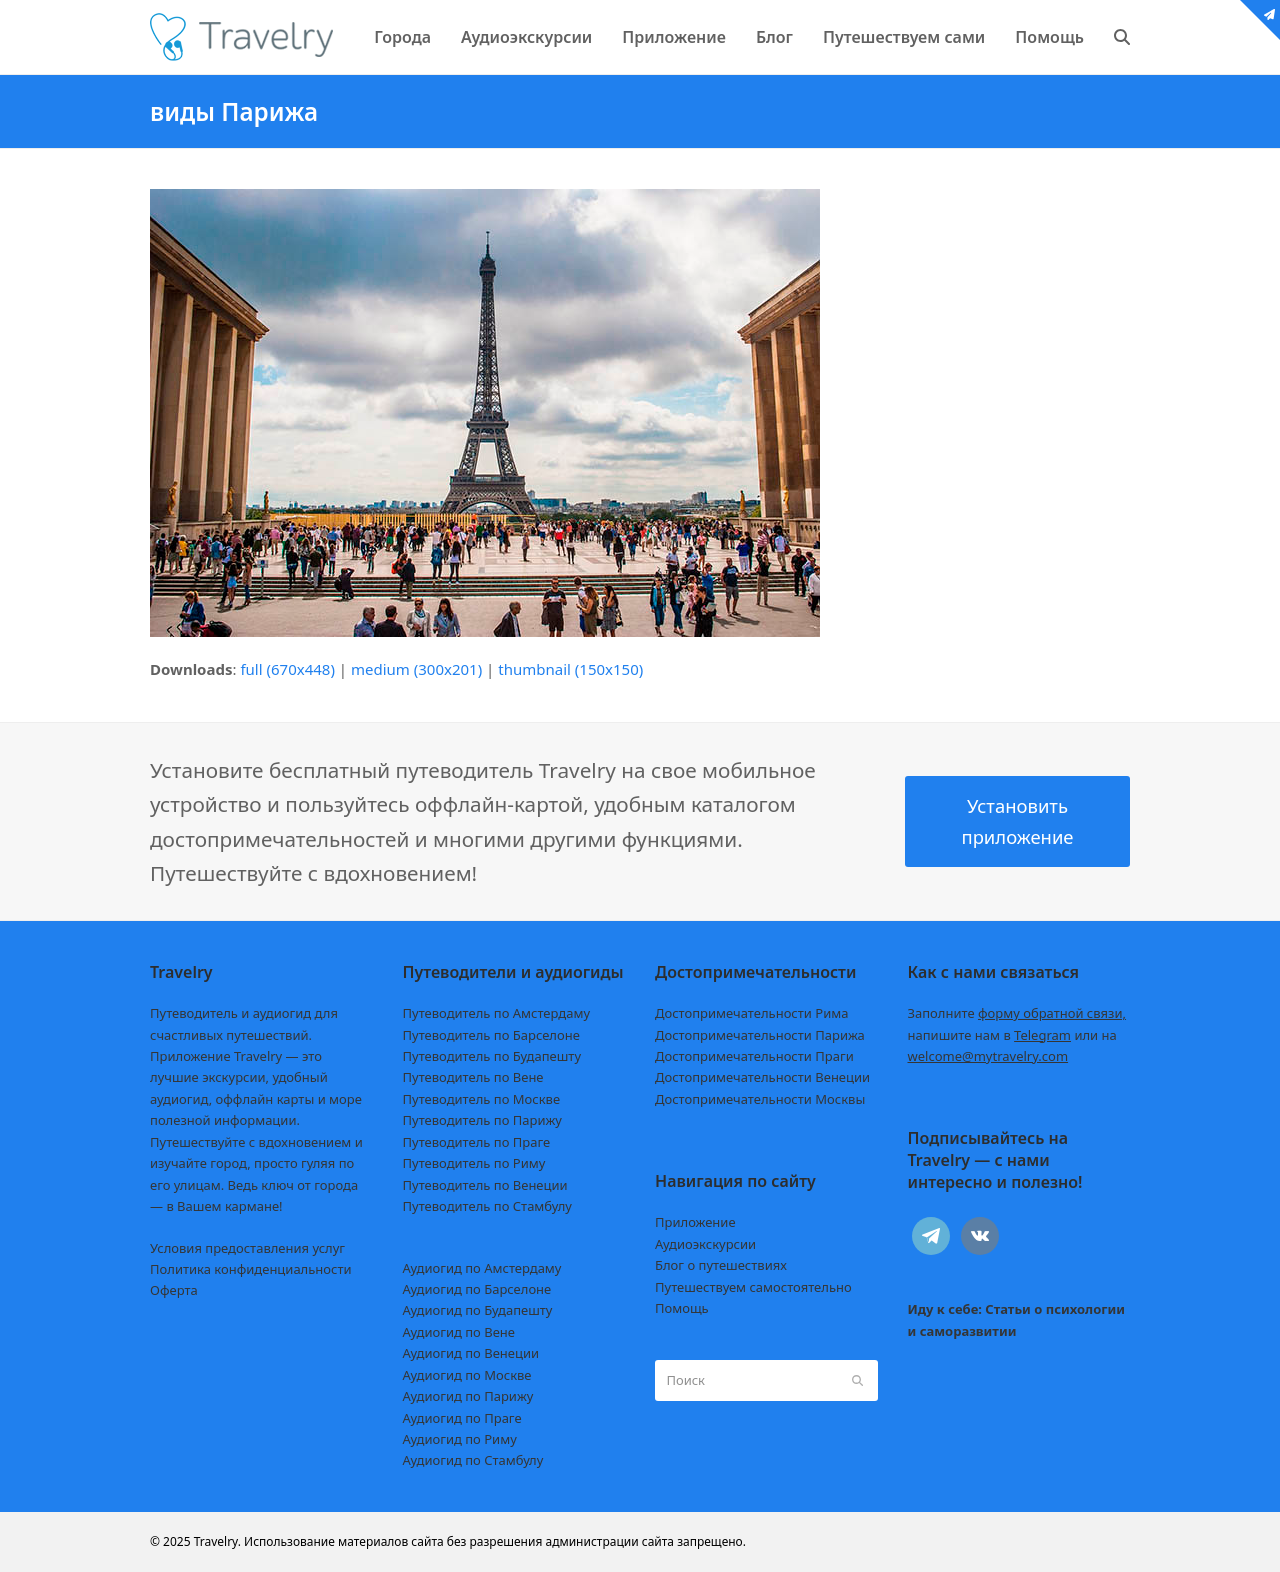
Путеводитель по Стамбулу (487, 1206)
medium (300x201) (416, 669)
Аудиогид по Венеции (471, 1353)
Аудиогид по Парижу (468, 1396)
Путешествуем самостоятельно (753, 1287)
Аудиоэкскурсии (705, 1244)
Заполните (1017, 1013)
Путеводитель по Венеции (485, 1185)
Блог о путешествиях (721, 1265)
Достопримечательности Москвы (760, 1099)
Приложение (695, 1222)
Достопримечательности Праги (754, 1056)
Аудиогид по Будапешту (478, 1310)
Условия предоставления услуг (247, 1248)
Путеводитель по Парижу (482, 1120)
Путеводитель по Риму (474, 1163)
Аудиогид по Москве (467, 1375)
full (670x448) (287, 669)
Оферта (174, 1290)
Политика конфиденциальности (251, 1269)
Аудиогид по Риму (460, 1439)
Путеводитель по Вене (473, 1077)
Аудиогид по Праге (462, 1418)
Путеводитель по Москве (482, 1099)
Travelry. (217, 1541)
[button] (1122, 37)
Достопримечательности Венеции (762, 1077)
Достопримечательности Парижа (760, 1035)
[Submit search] (857, 1380)
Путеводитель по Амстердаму (497, 1013)
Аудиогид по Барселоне (477, 1289)
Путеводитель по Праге (477, 1142)
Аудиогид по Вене (459, 1332)
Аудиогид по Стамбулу (473, 1460)
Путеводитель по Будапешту (492, 1056)
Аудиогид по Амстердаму (482, 1268)
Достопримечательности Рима (751, 1013)
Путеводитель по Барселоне (491, 1035)
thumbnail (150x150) (570, 669)
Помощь (682, 1308)
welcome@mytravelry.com (988, 1056)
